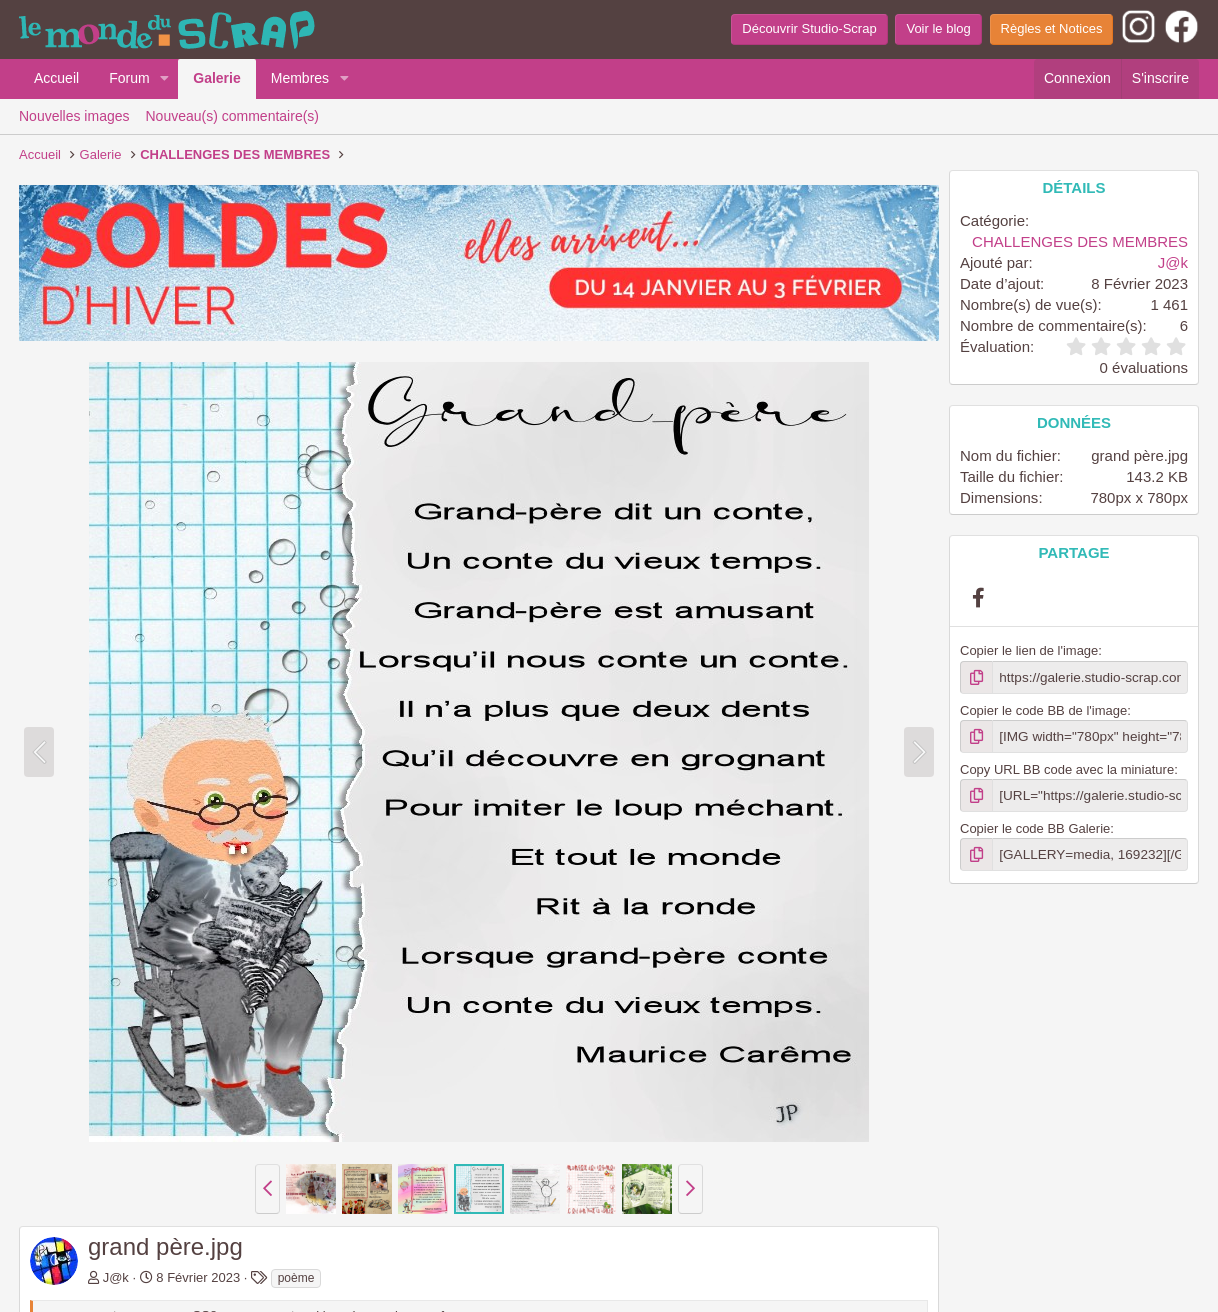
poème (296, 1278)
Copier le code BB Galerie (1035, 826)
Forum (129, 78)
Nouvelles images (74, 116)
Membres (300, 78)
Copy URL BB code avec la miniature (1067, 767)
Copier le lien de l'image (1029, 650)
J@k (116, 1277)
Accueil (56, 78)
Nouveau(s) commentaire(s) (233, 116)
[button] (164, 79)
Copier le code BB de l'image (1043, 709)
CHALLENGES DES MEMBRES (1080, 241)
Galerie (216, 78)
